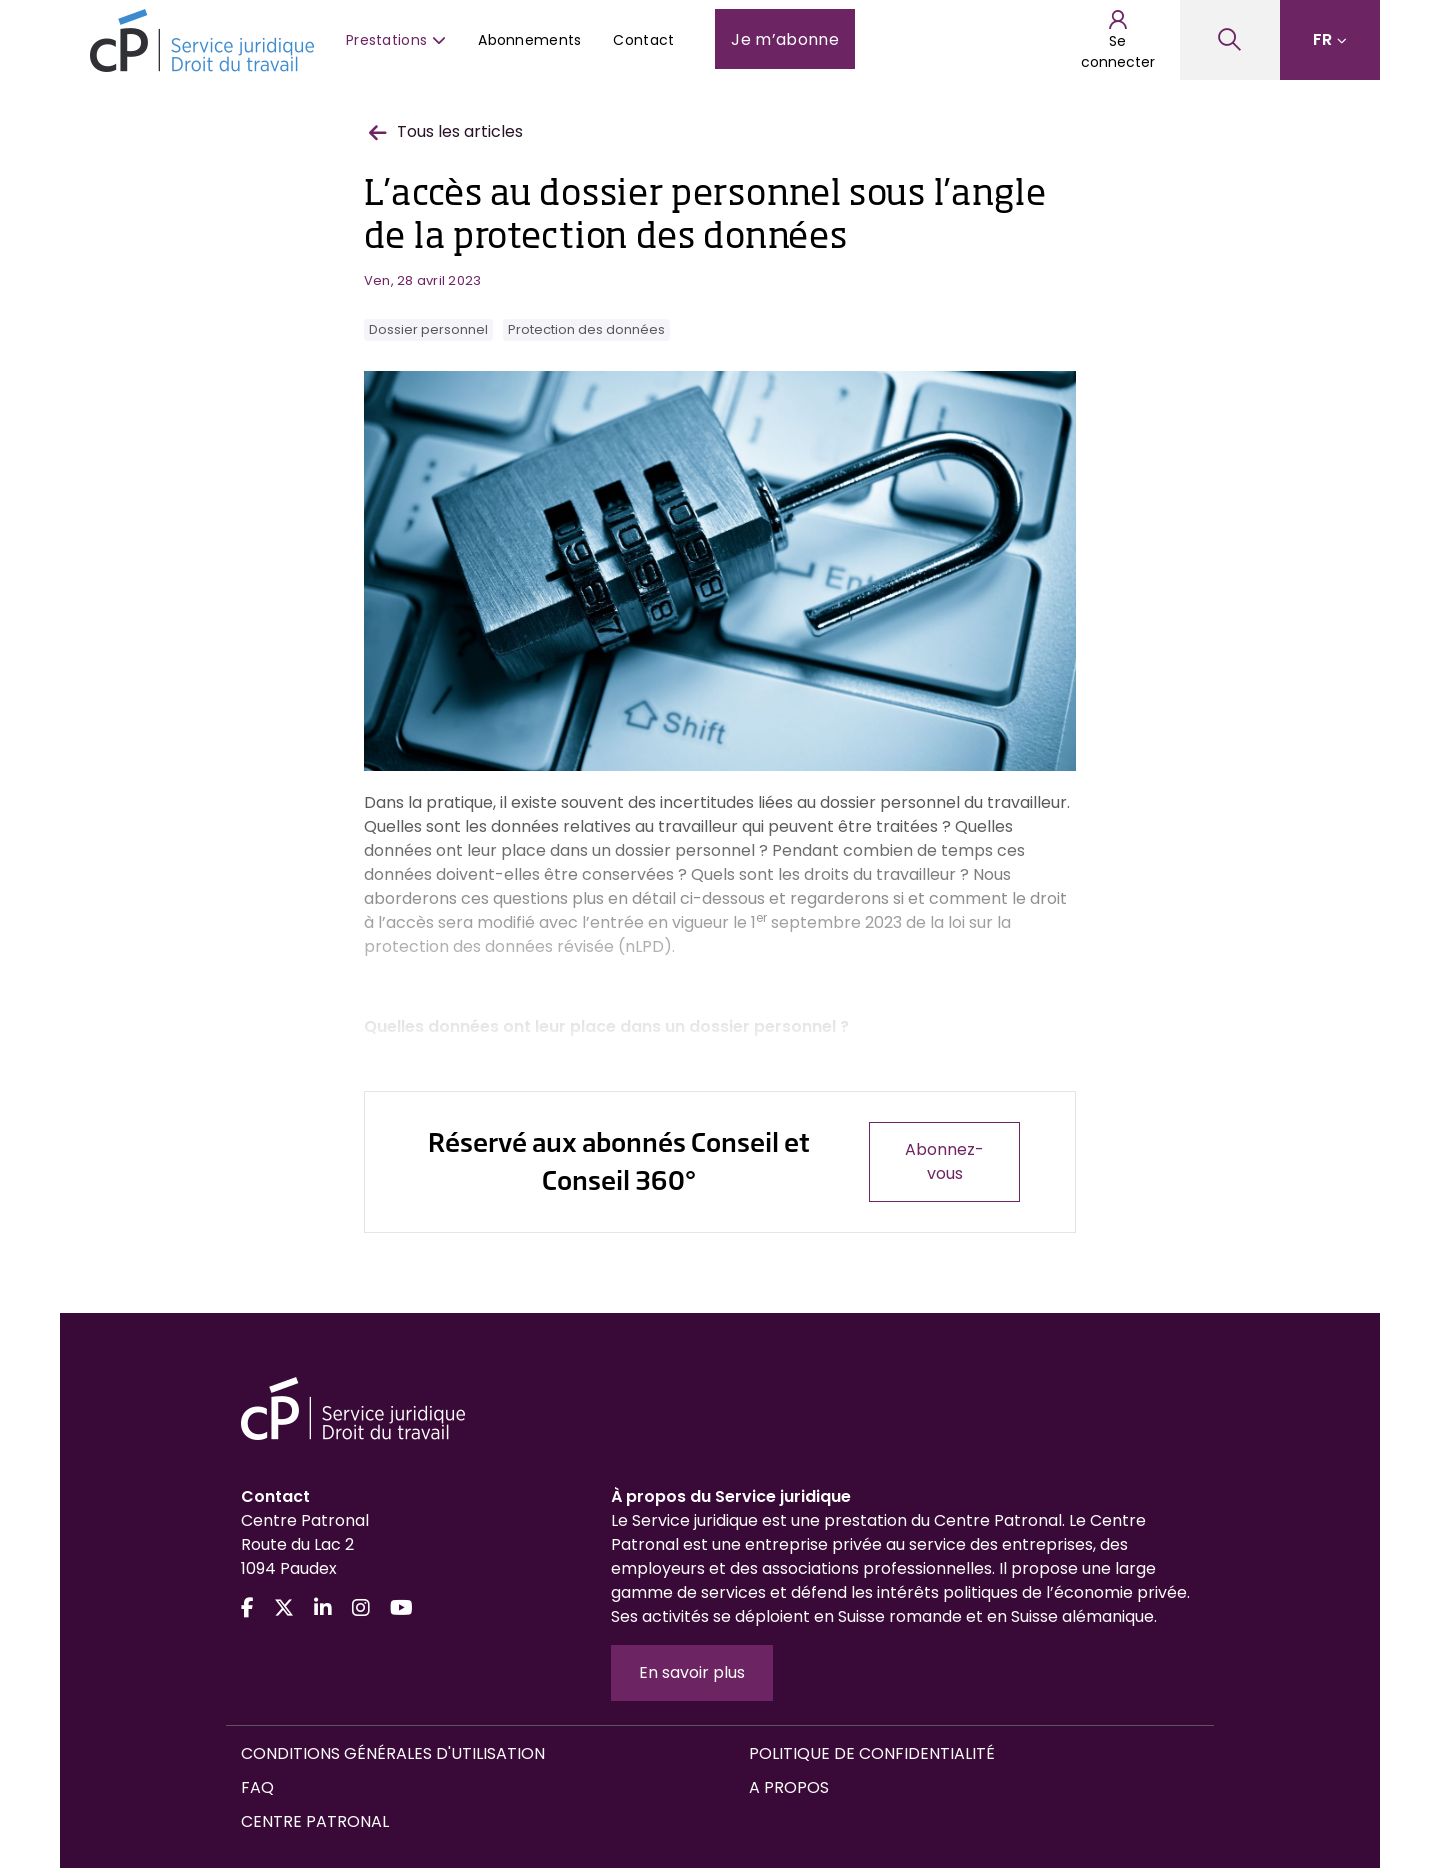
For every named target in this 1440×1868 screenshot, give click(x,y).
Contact (643, 40)
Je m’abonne (785, 39)
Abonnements (529, 40)
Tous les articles (446, 131)
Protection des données (586, 329)
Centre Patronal (315, 1821)
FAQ (257, 1787)
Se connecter (1118, 40)
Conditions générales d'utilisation (393, 1753)
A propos (789, 1787)
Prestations (396, 40)
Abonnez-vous (944, 1161)
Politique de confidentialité (872, 1753)
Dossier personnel (428, 329)
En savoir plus (692, 1672)
